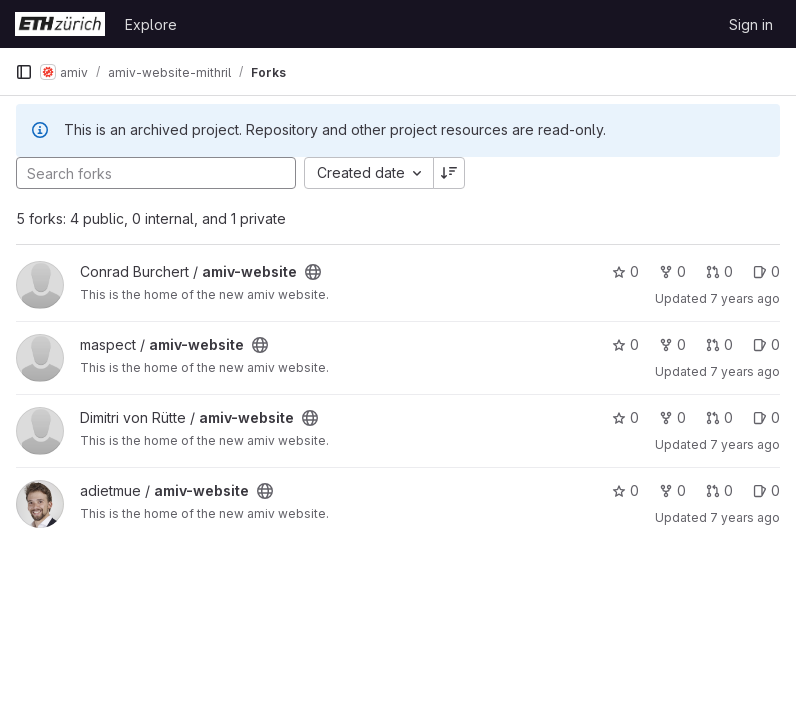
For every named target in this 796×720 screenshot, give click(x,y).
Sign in (751, 24)
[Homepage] (60, 24)
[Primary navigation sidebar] (24, 72)
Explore (151, 24)
